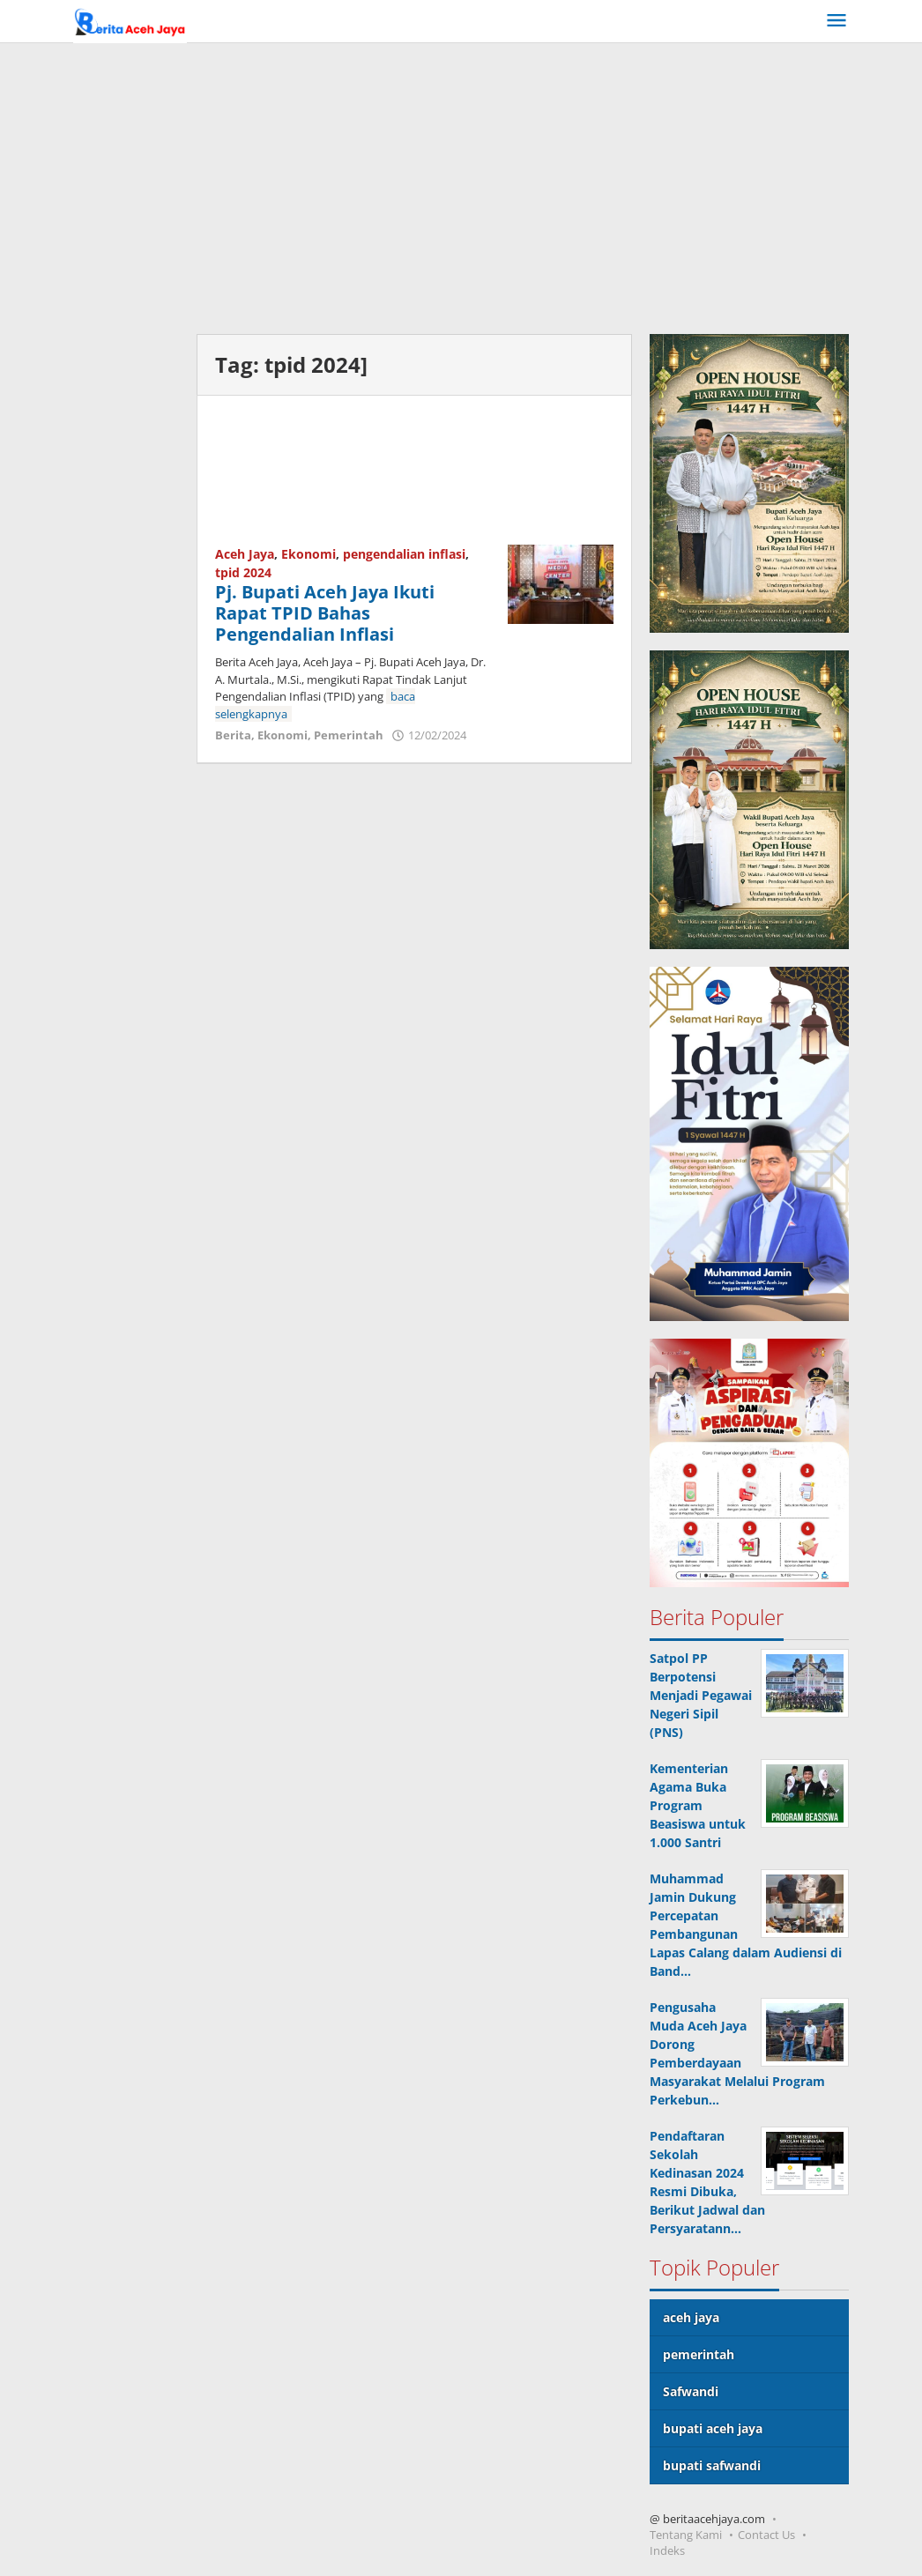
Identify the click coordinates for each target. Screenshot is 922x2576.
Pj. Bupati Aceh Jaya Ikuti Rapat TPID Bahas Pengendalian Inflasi (325, 613)
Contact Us (766, 2535)
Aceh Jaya (244, 554)
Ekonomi (308, 554)
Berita (233, 735)
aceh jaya (691, 2317)
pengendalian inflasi (404, 554)
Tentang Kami (686, 2535)
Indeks (667, 2550)
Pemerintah (348, 735)
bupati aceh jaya (712, 2428)
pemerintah (698, 2354)
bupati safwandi (712, 2465)
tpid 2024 (243, 572)
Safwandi (690, 2391)
